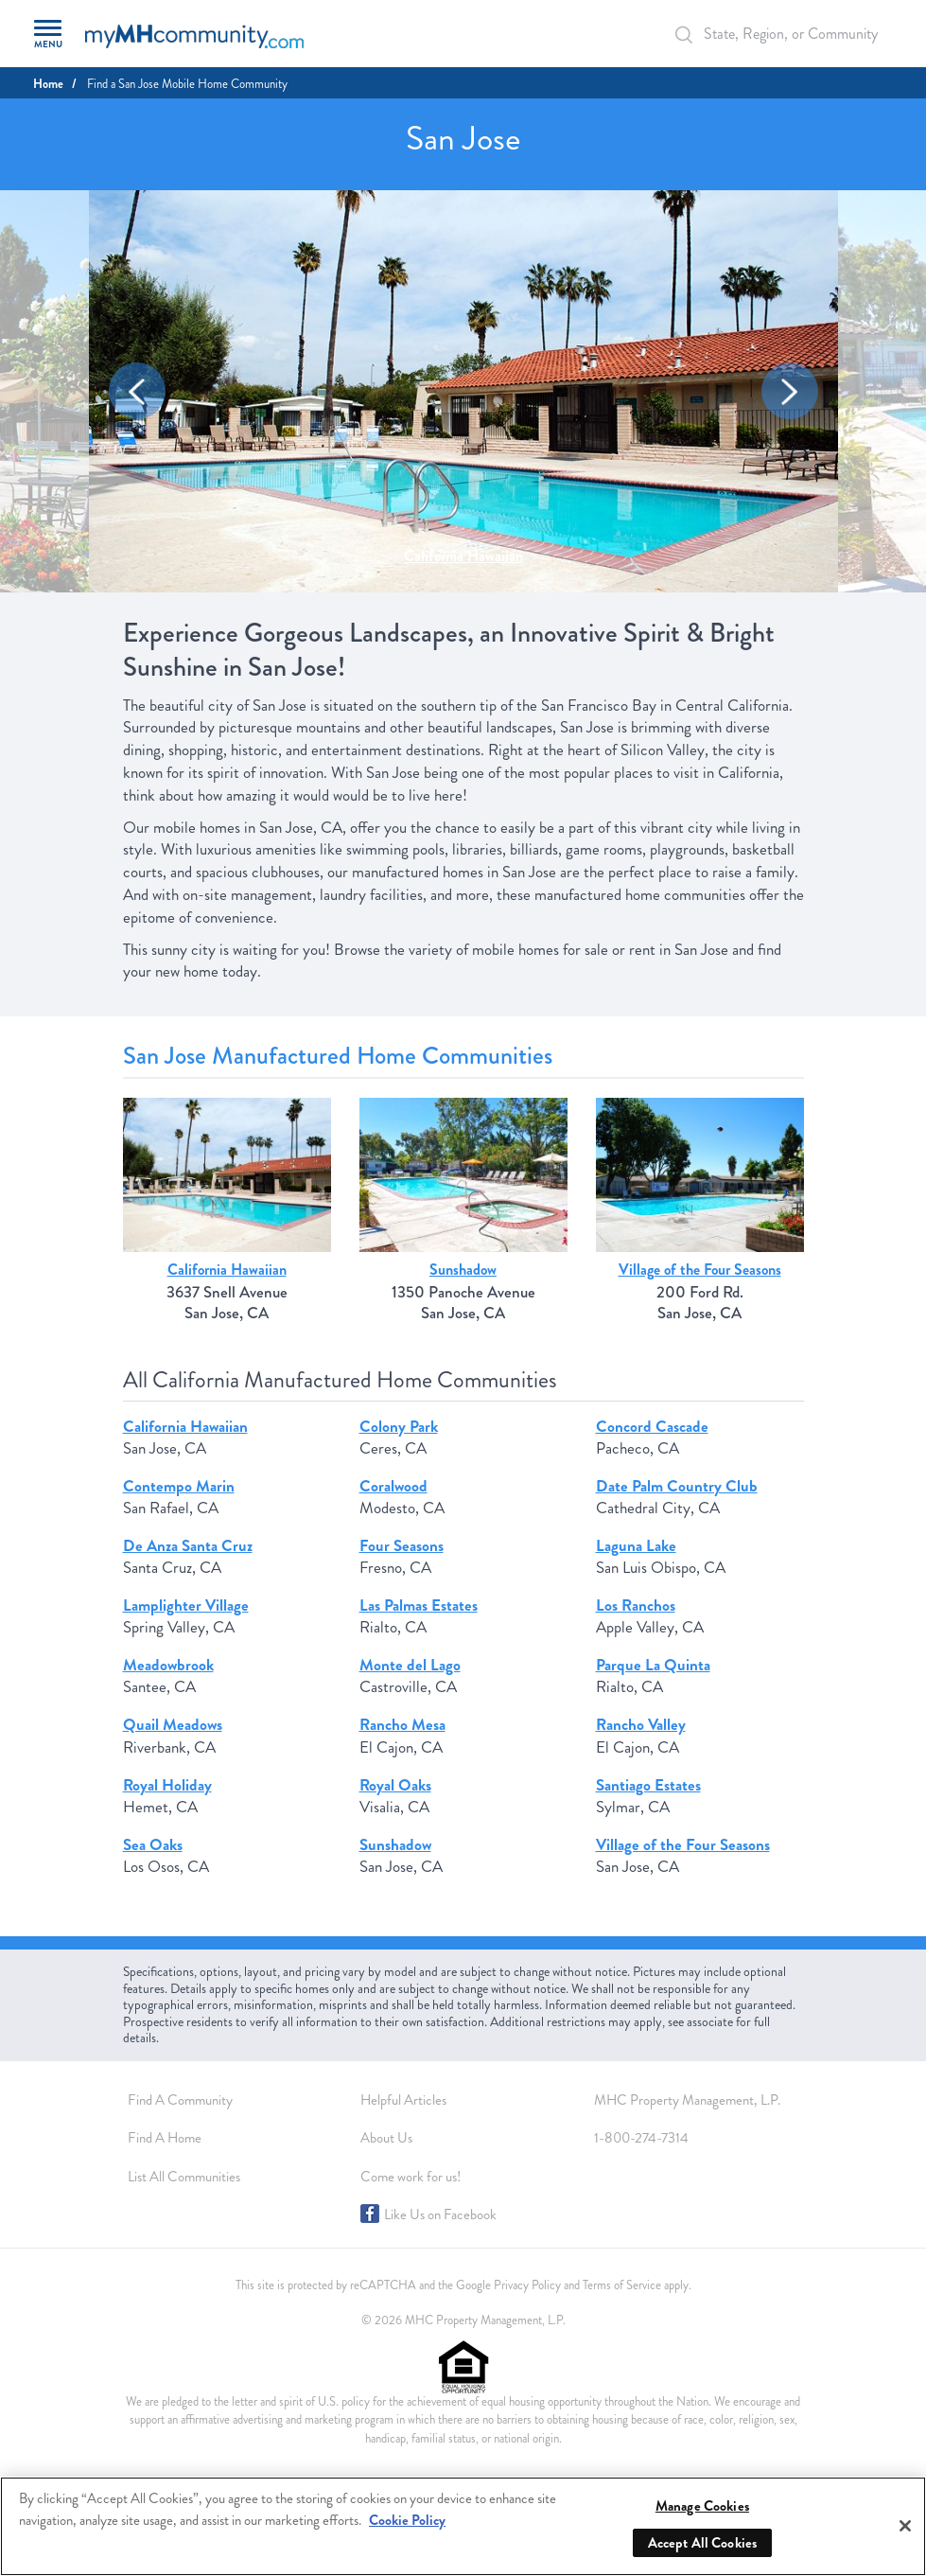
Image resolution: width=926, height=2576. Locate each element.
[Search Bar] (694, 35)
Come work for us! (410, 2176)
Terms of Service (622, 2285)
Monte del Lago (410, 1665)
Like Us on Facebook (440, 2214)
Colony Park (398, 1426)
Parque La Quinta (653, 1665)
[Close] (905, 2526)
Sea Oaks (153, 1845)
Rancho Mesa (402, 1725)
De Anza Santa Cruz (188, 1546)
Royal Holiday (167, 1785)
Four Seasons (401, 1546)
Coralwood (393, 1486)
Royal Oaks (395, 1785)
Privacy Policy (527, 2285)
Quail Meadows (172, 1725)
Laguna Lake (636, 1546)
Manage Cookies (702, 2506)
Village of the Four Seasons (700, 1270)
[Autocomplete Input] (779, 33)
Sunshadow (463, 1270)
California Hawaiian (463, 556)
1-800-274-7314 (641, 2137)
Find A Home (164, 2137)
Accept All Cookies (703, 2542)
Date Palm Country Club (677, 1486)
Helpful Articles (403, 2100)
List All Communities (184, 2176)
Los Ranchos (635, 1605)
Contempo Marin (179, 1486)
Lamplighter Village (186, 1605)
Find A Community (180, 2100)
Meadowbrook (168, 1665)
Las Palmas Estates (418, 1605)
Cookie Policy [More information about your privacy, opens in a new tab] (407, 2520)
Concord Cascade (652, 1426)
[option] (463, 391)
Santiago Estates (648, 1785)
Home (48, 84)
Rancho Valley (641, 1725)
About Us (386, 2137)
